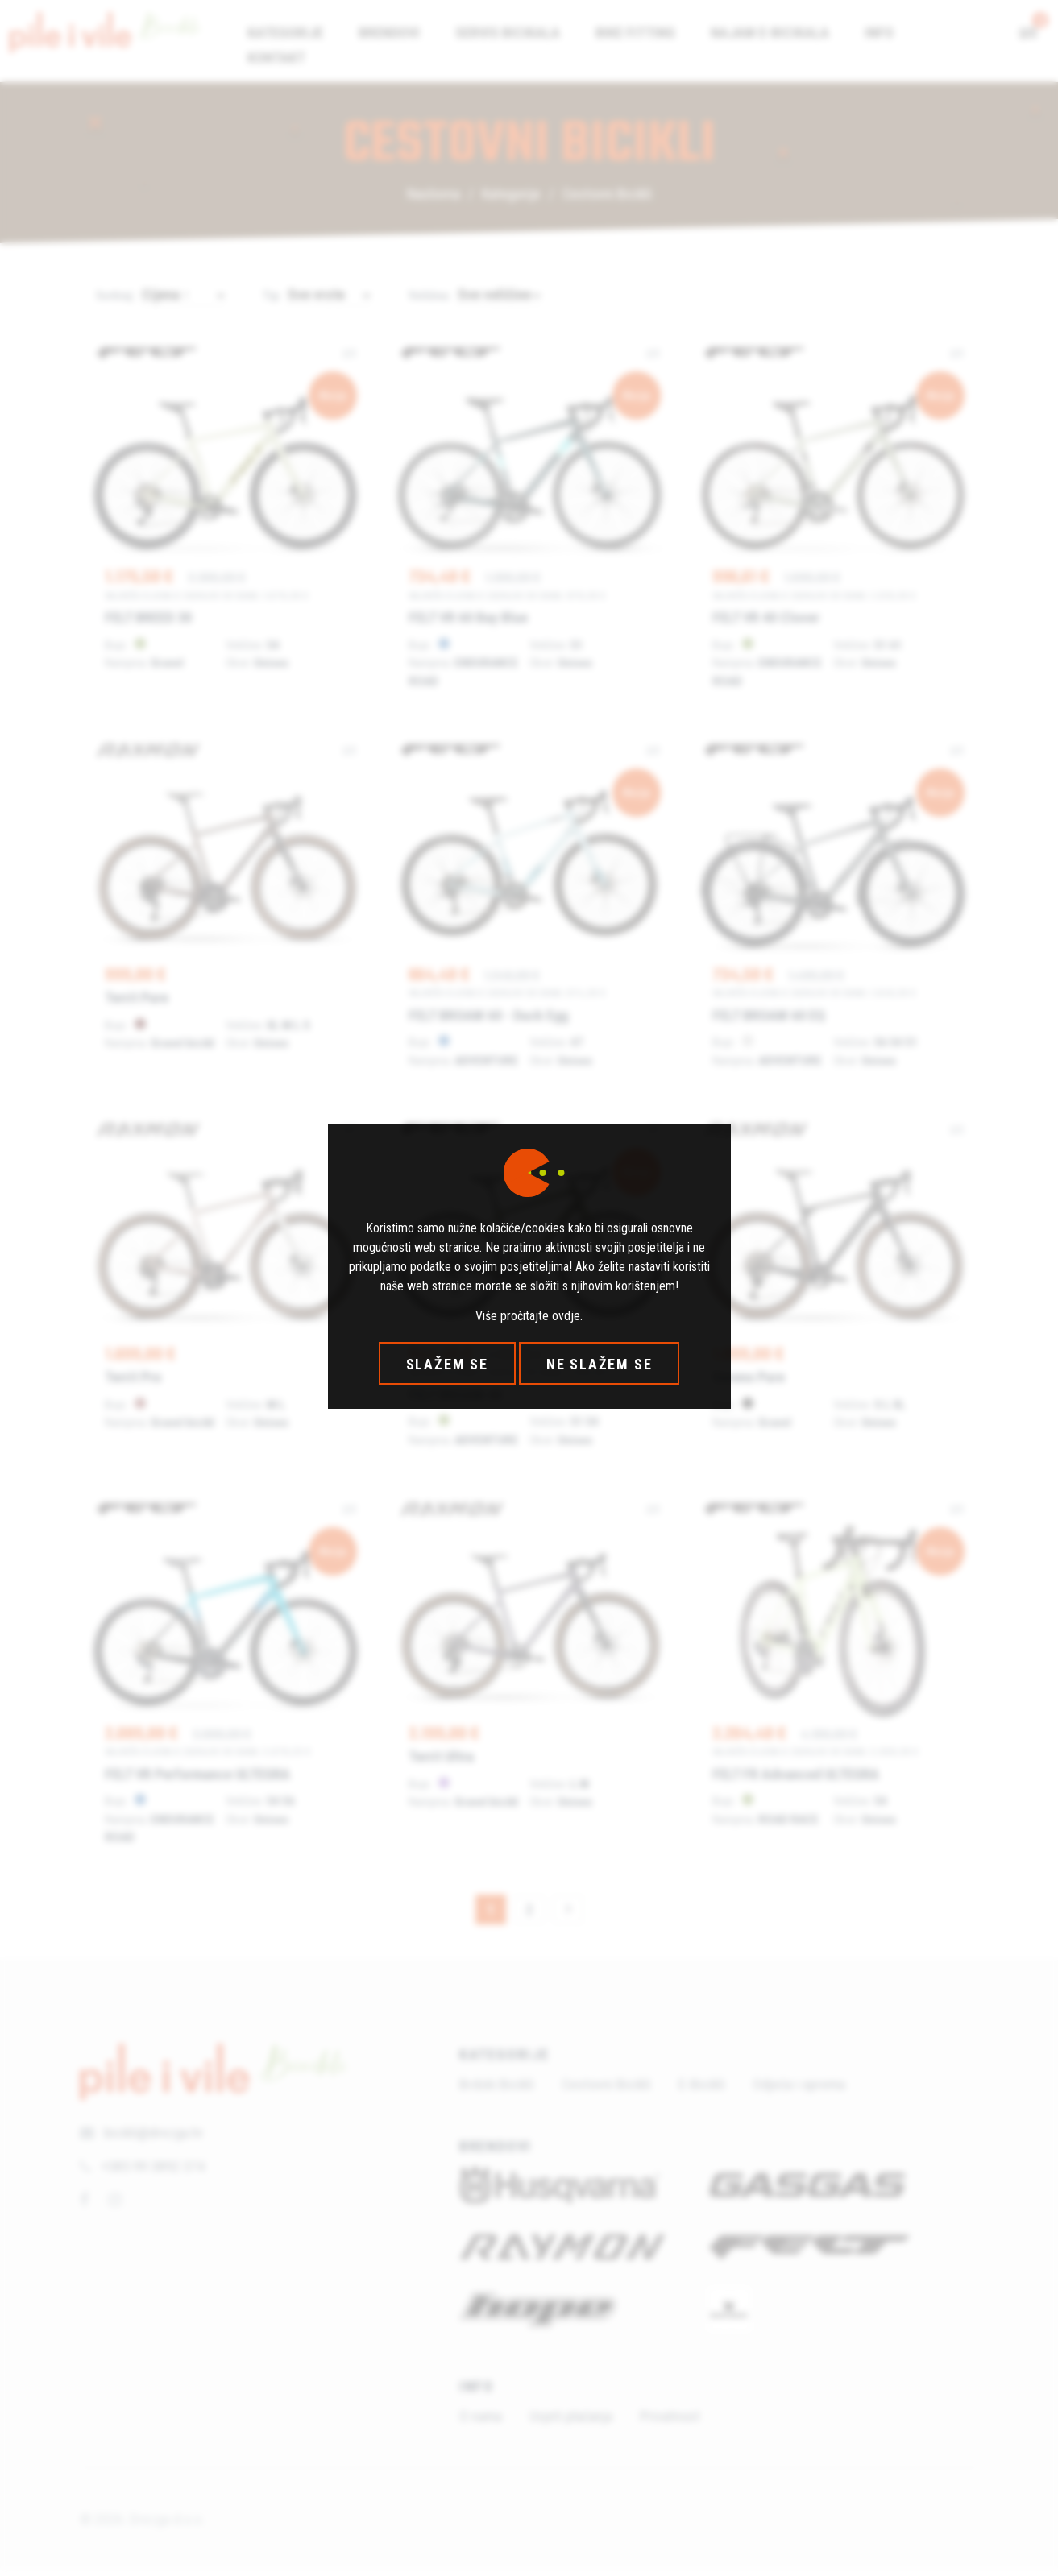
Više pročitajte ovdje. (529, 1315)
